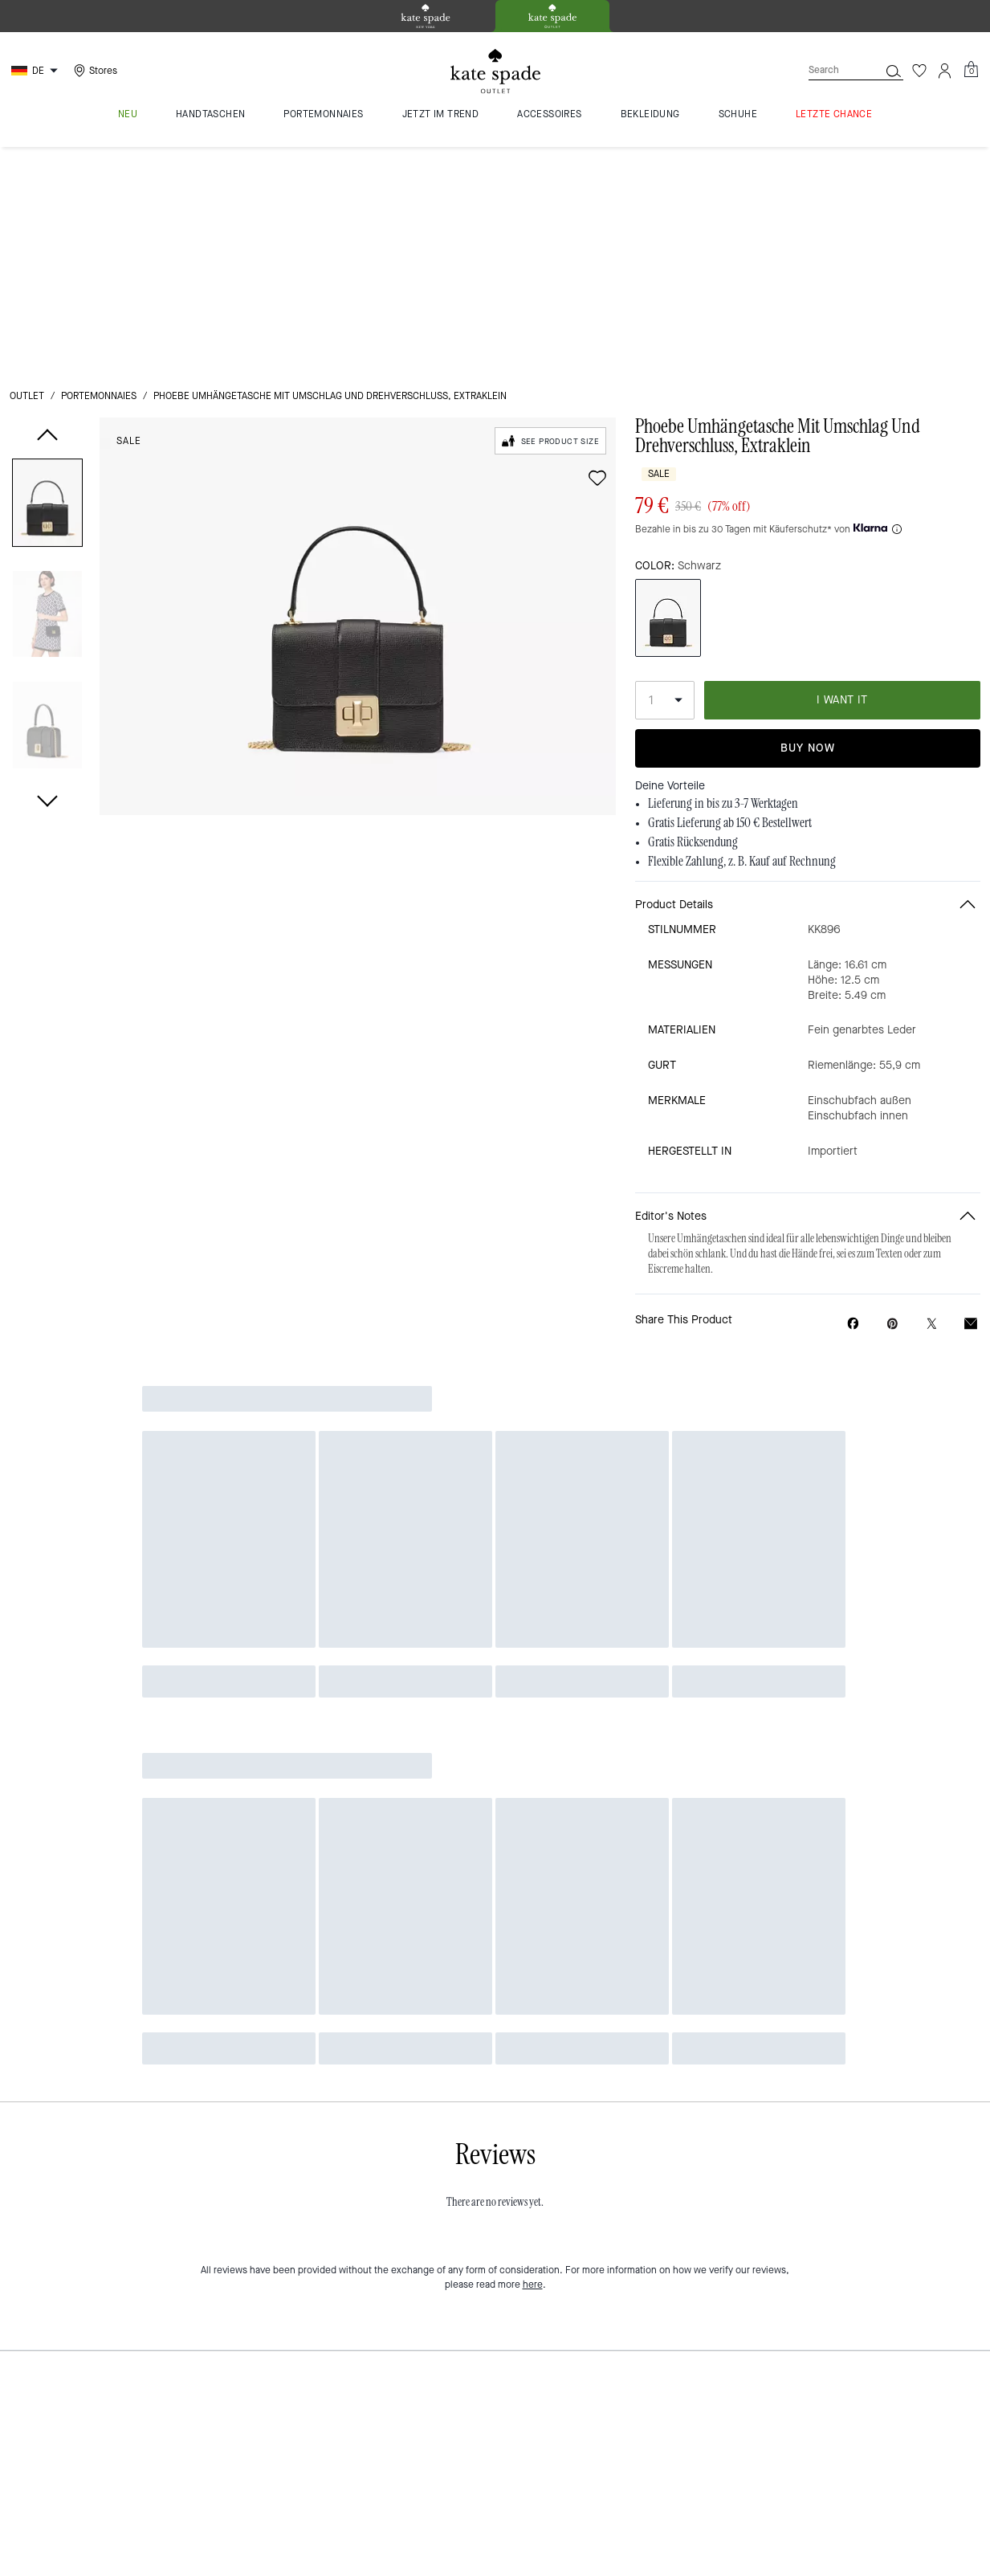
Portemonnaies (98, 171)
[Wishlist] (919, 70)
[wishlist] (597, 254)
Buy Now (807, 524)
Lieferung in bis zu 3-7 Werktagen (723, 579)
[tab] (426, 16)
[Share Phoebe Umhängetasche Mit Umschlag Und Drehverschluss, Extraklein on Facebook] (853, 1098)
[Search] (831, 70)
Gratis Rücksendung (693, 617)
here (533, 2017)
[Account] (945, 70)
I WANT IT (842, 475)
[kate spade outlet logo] (495, 71)
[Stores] (93, 70)
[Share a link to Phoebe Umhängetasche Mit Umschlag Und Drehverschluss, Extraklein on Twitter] (932, 1099)
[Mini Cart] (970, 70)
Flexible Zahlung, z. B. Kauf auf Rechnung (742, 636)
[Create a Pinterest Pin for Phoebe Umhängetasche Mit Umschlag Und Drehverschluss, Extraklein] (892, 1099)
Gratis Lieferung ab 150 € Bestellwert (730, 598)
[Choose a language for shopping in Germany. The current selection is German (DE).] (36, 70)
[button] (47, 281)
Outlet (27, 171)
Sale (128, 216)
